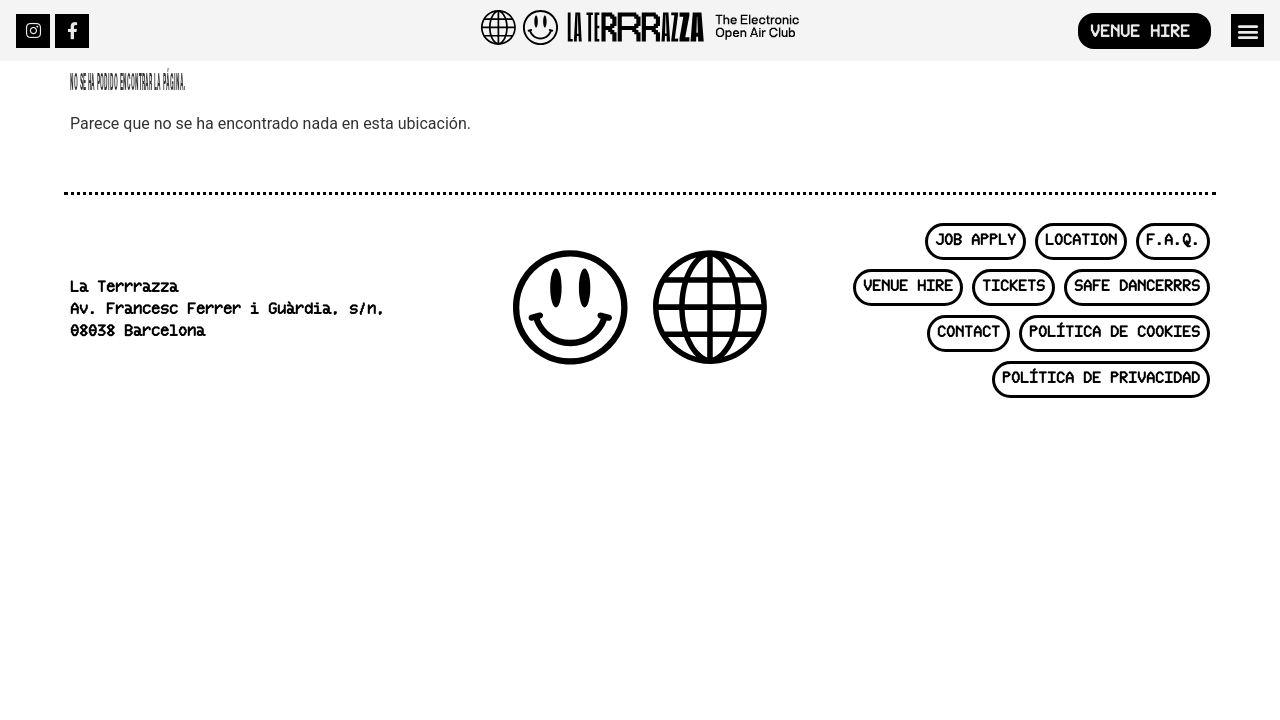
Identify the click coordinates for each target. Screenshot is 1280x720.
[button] (1247, 30)
